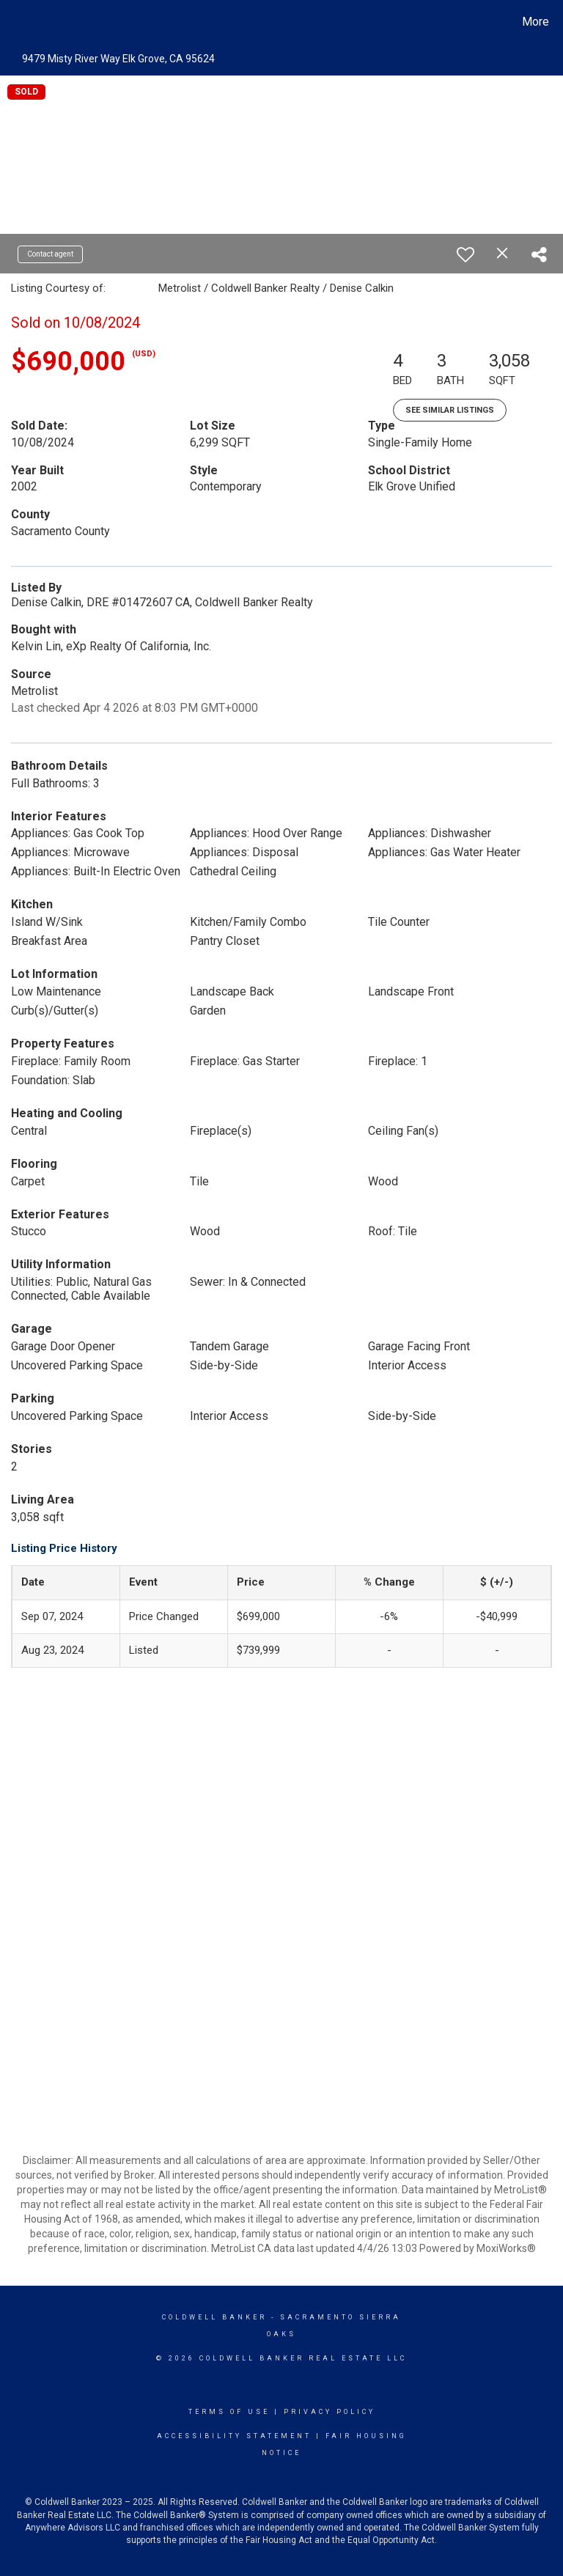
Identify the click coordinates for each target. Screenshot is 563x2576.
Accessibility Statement (234, 2436)
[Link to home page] (14, 22)
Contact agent (50, 254)
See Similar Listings (449, 410)
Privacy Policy (329, 2411)
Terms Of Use (229, 2411)
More (535, 22)
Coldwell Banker (214, 2317)
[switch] (465, 254)
